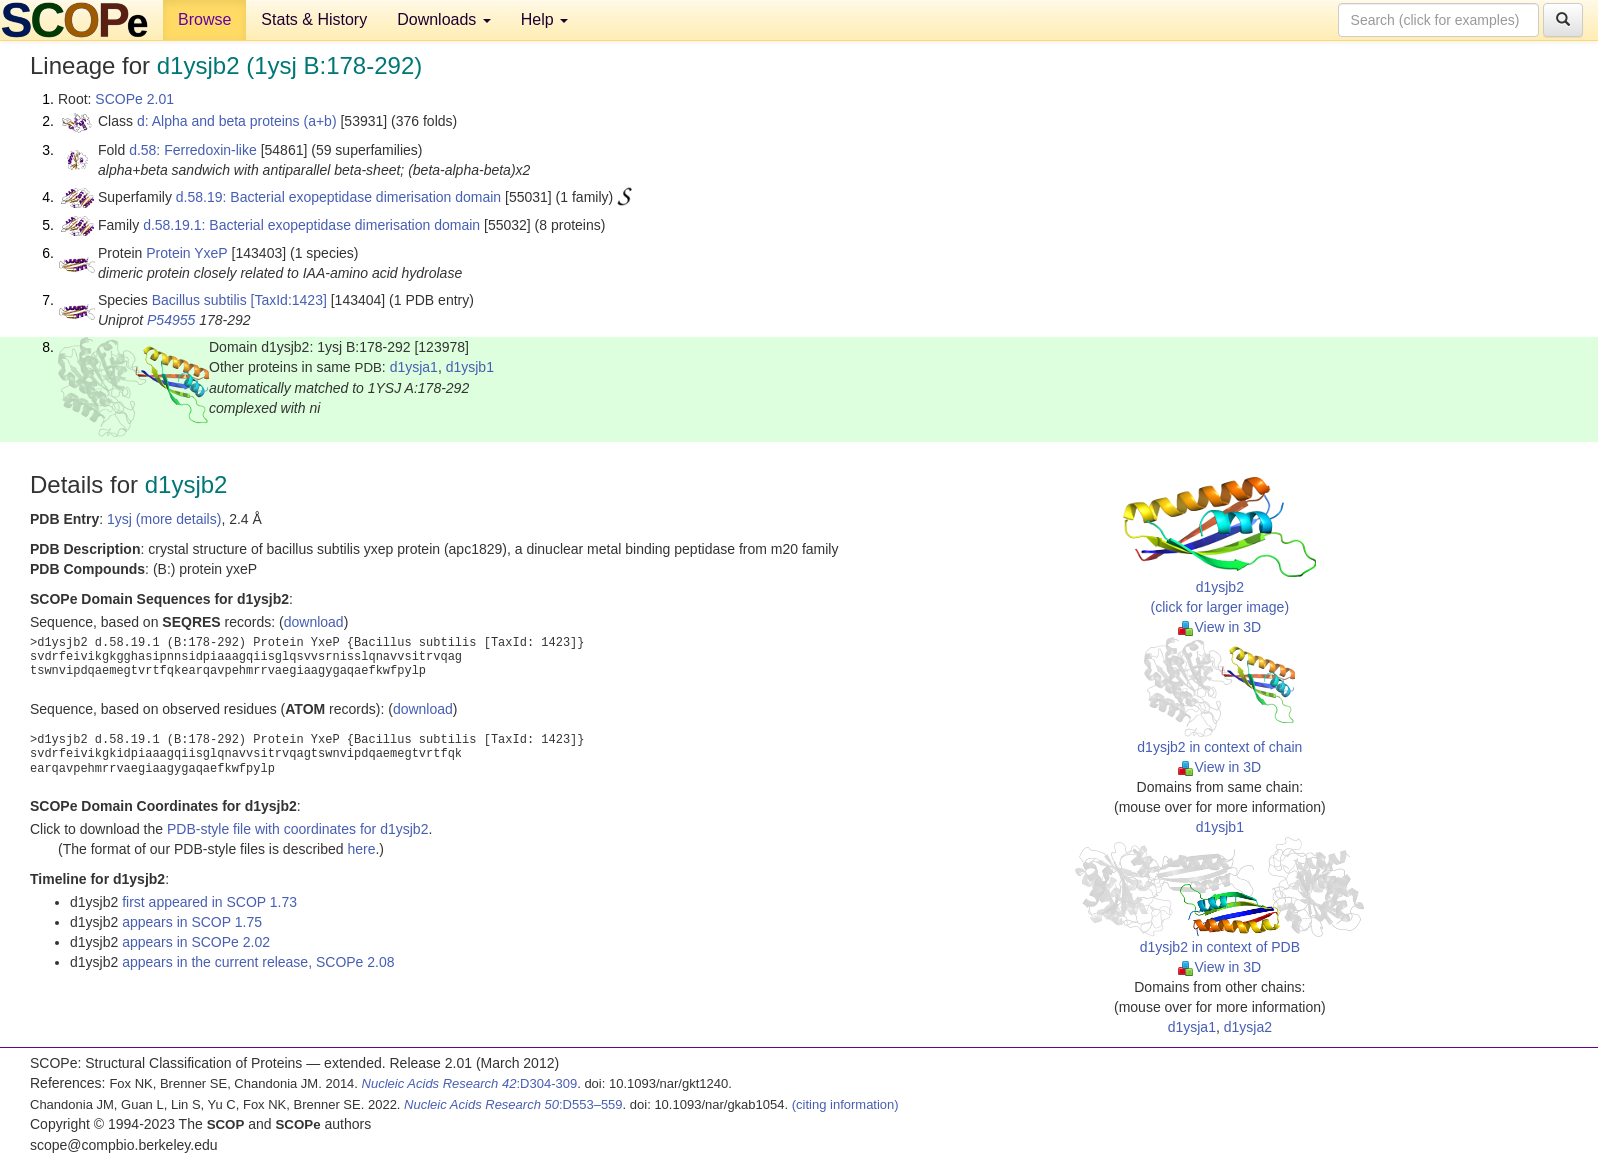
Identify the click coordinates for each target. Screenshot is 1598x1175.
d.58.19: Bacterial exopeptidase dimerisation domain (338, 197)
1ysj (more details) (164, 519)
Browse (204, 19)
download (314, 622)
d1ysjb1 (470, 367)
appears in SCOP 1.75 (192, 922)
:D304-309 (470, 1083)
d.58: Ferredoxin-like (193, 150)
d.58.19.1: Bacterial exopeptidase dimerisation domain (311, 225)
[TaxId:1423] (289, 300)
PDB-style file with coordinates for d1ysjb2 (297, 829)
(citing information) (845, 1104)
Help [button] (544, 19)
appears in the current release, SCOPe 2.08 (258, 962)
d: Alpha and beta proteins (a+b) (237, 121)
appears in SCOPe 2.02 (196, 942)
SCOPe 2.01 (134, 99)
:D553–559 (513, 1104)
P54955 (171, 320)
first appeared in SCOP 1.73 (209, 902)
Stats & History (314, 19)
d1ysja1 (414, 367)
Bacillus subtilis (199, 300)
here (361, 849)
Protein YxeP (186, 253)
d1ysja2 (1248, 1027)
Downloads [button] (444, 19)
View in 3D (1219, 627)
